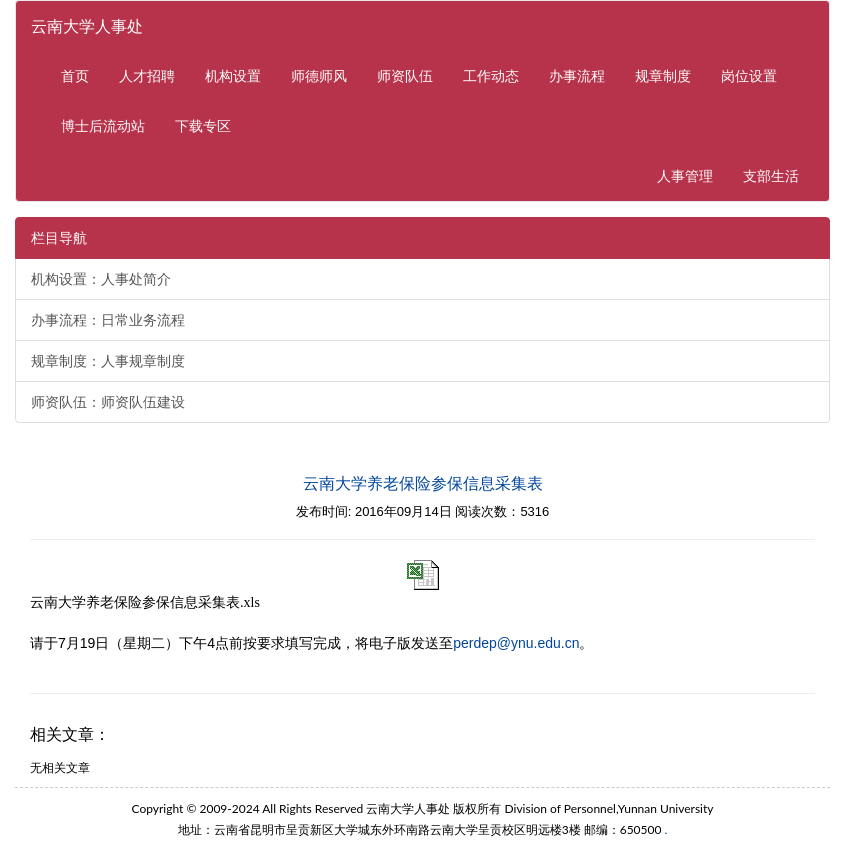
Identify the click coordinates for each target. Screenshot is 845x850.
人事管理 (692, 174)
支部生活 (771, 175)
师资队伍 (405, 75)
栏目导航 (59, 238)
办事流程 (577, 75)
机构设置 (233, 75)
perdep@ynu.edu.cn (516, 643)
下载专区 (203, 125)
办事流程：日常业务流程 (108, 320)
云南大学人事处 (87, 25)
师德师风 (319, 75)
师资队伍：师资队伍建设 (108, 402)
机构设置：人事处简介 (101, 279)
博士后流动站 (103, 125)
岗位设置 (749, 75)
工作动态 (491, 75)
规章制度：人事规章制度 (108, 361)
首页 (75, 75)
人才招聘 (147, 75)
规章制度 (663, 75)
